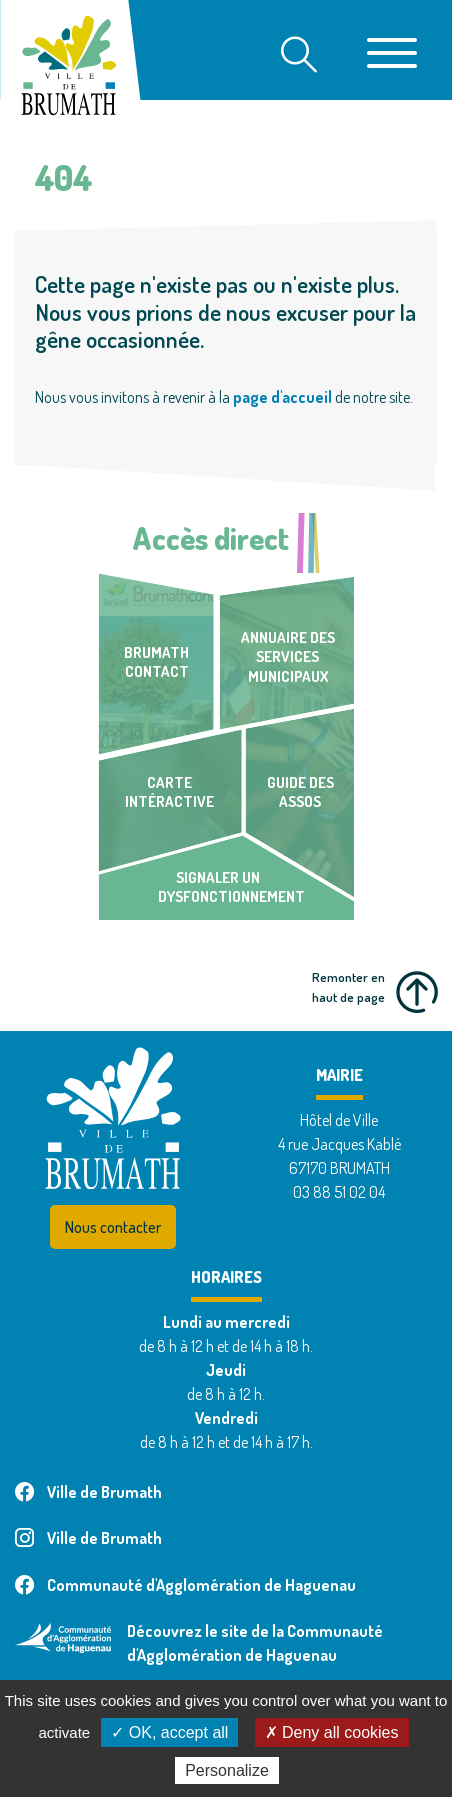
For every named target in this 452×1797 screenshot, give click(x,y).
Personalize (227, 1770)
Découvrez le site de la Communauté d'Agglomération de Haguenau (255, 1643)
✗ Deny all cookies (332, 1732)
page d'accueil (282, 397)
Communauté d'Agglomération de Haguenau (185, 1585)
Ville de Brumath (88, 1492)
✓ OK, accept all (169, 1732)
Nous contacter (113, 1227)
